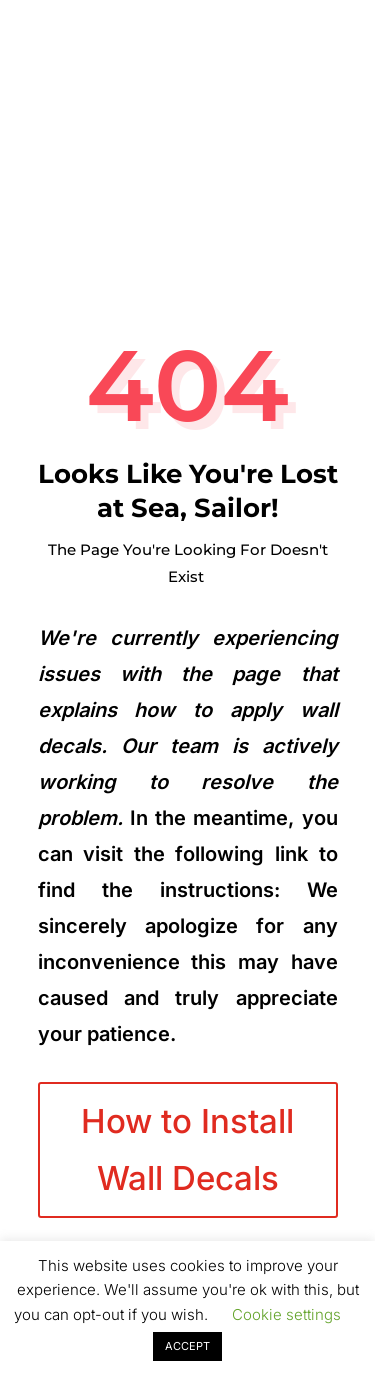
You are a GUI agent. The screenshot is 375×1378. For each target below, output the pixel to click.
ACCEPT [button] (187, 1346)
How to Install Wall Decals (187, 1149)
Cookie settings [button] (286, 1314)
